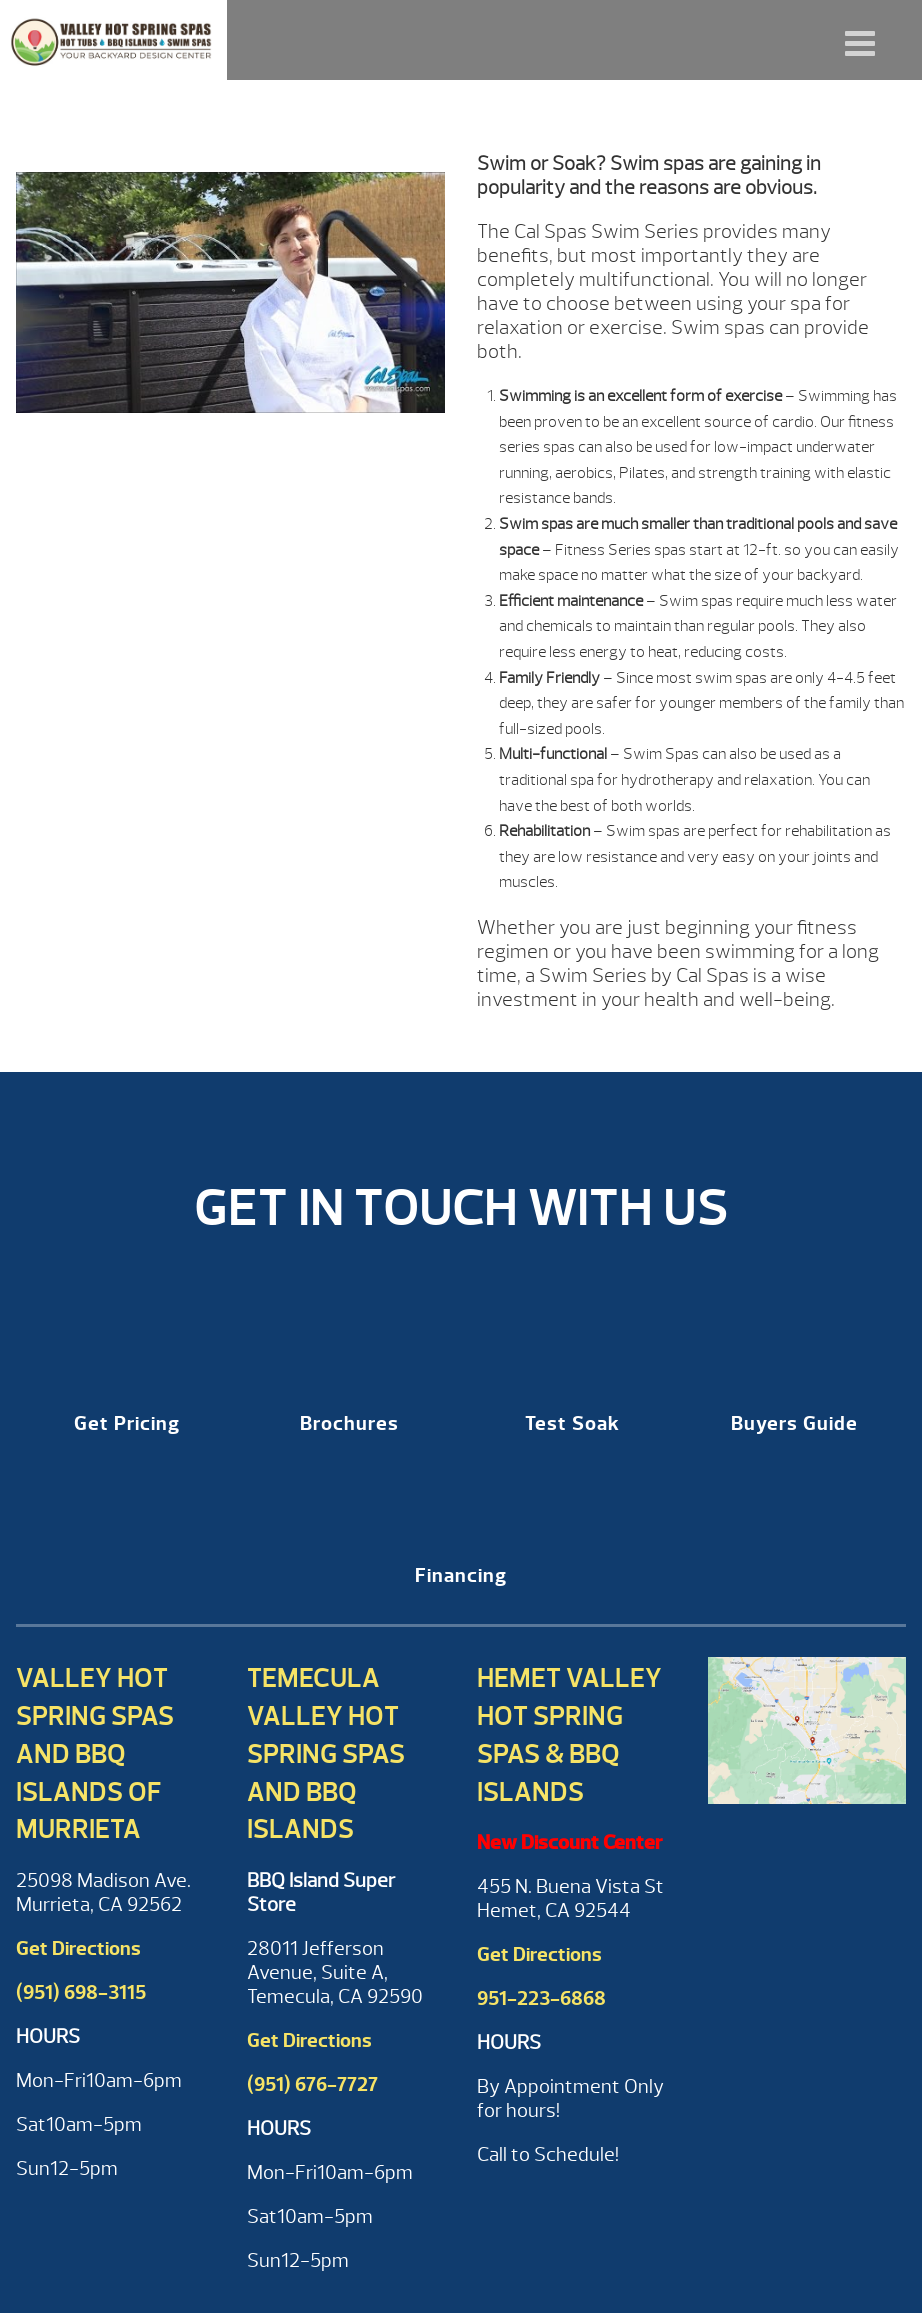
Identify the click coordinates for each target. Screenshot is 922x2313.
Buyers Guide (794, 1423)
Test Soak (572, 1423)
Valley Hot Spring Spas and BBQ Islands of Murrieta (95, 1753)
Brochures (349, 1423)
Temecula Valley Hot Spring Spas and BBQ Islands (326, 1753)
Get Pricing (127, 1423)
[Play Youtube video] (230, 302)
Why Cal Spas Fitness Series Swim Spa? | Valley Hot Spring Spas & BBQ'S (113, 40)
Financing (461, 1575)
